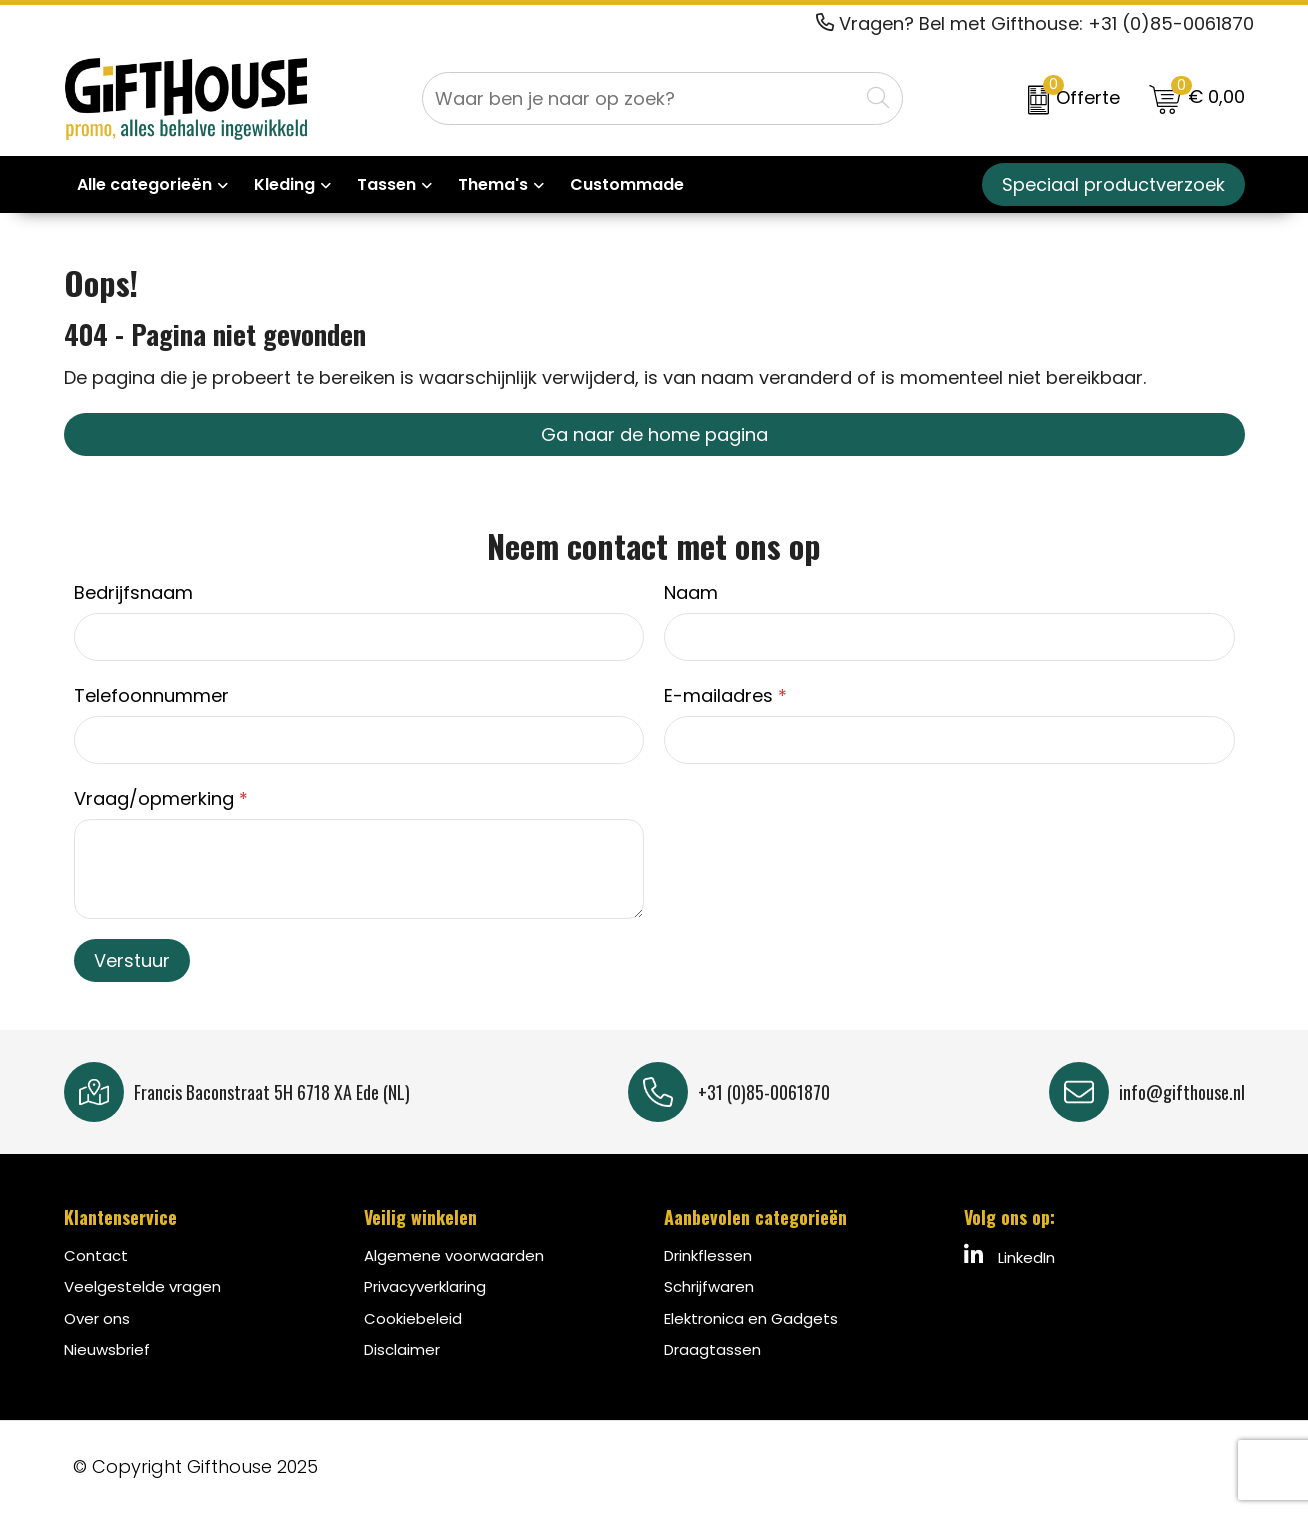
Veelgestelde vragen (142, 1286)
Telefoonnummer (151, 695)
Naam (691, 592)
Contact (96, 1255)
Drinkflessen (708, 1255)
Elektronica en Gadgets (751, 1318)
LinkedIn (1009, 1256)
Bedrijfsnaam (133, 592)
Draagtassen (712, 1349)
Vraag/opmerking (161, 798)
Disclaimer (402, 1349)
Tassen (386, 184)
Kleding (284, 184)
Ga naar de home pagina (654, 434)
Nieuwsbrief (107, 1349)
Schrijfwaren (709, 1286)
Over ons (97, 1318)
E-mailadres (725, 695)
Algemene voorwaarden (454, 1255)
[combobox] (640, 98)
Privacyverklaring (425, 1286)
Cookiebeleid (413, 1318)
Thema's (493, 184)
